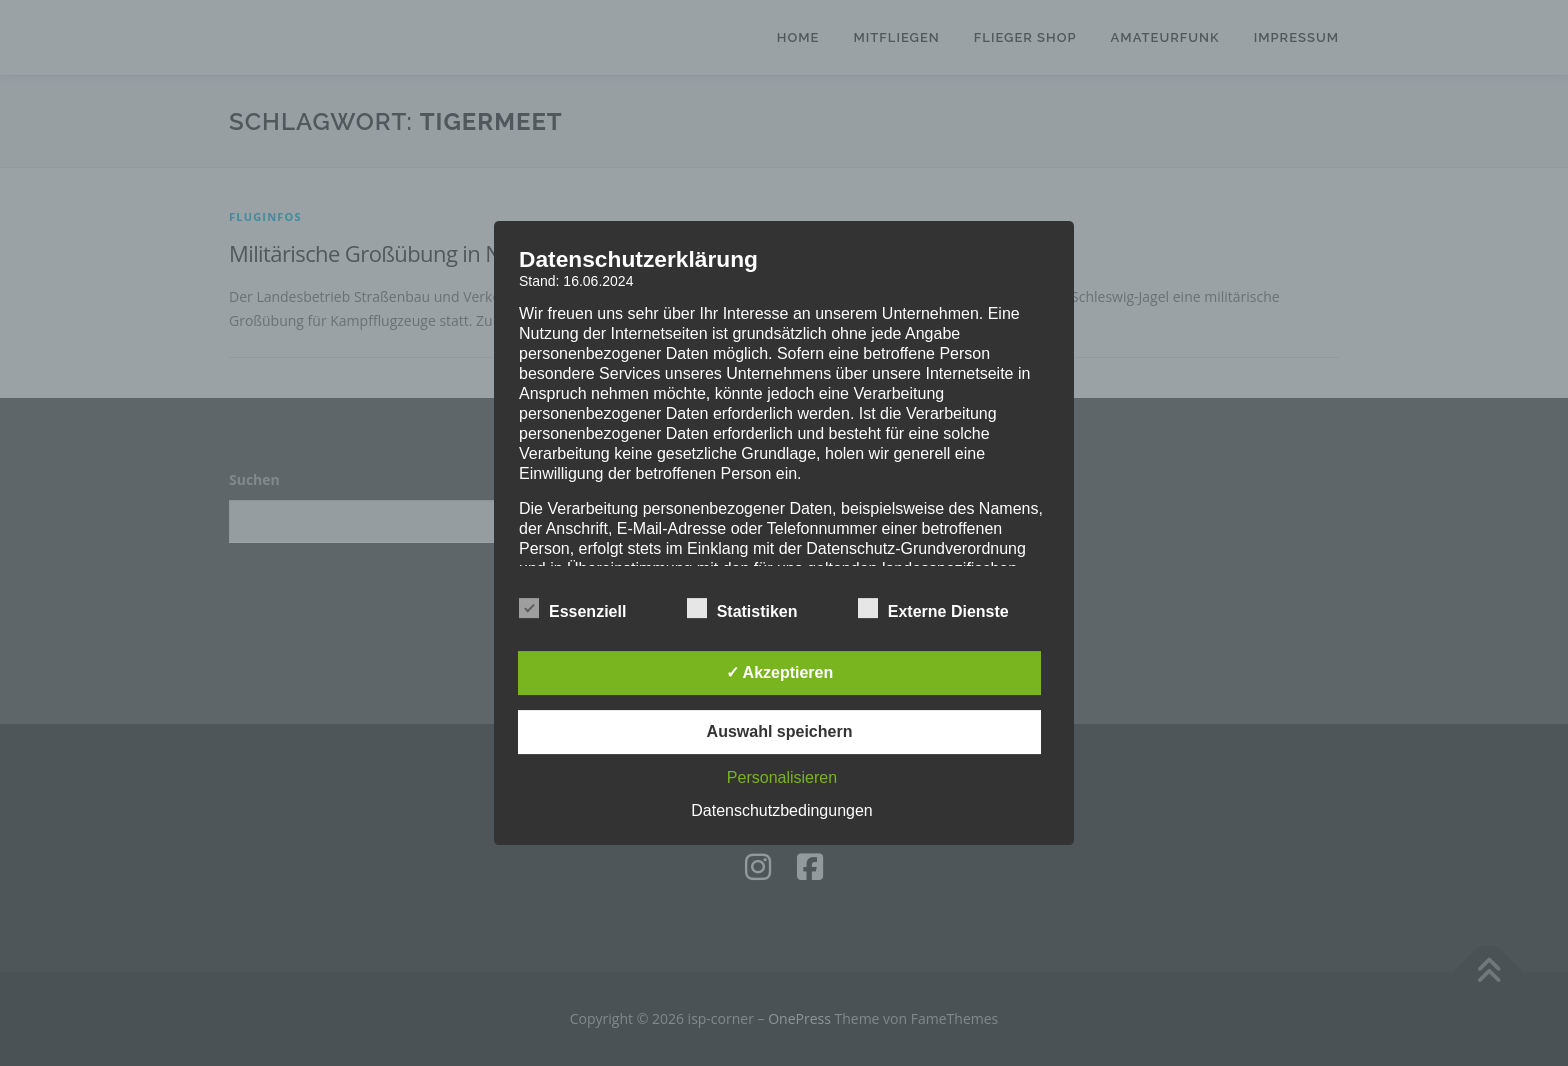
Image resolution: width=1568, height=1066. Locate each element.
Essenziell (572, 608)
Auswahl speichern (780, 731)
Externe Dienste (933, 608)
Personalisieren (782, 777)
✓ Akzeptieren (780, 672)
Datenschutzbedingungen (781, 810)
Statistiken (742, 608)
